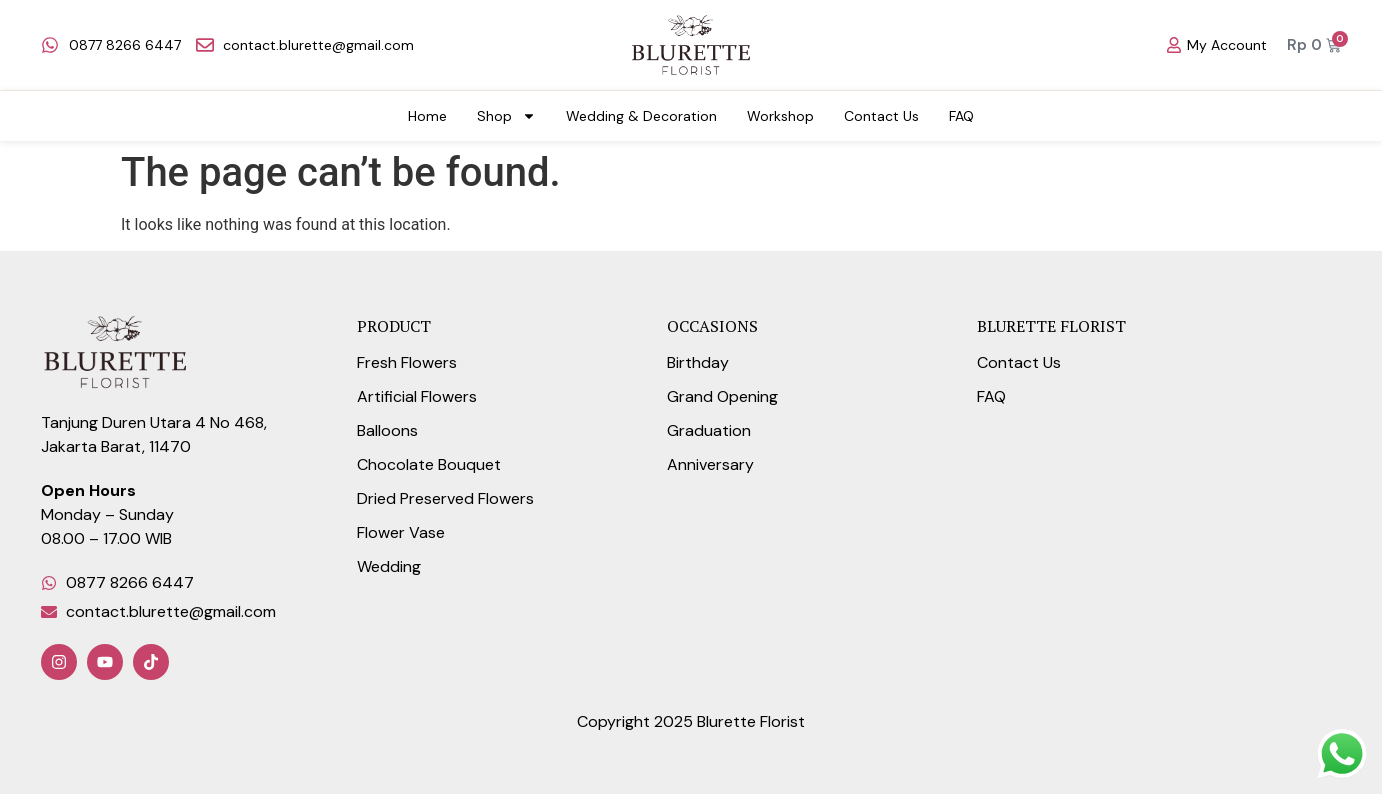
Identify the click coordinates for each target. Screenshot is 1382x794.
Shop (506, 116)
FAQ (961, 116)
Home (427, 116)
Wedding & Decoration (641, 116)
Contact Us (881, 116)
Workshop (780, 116)
